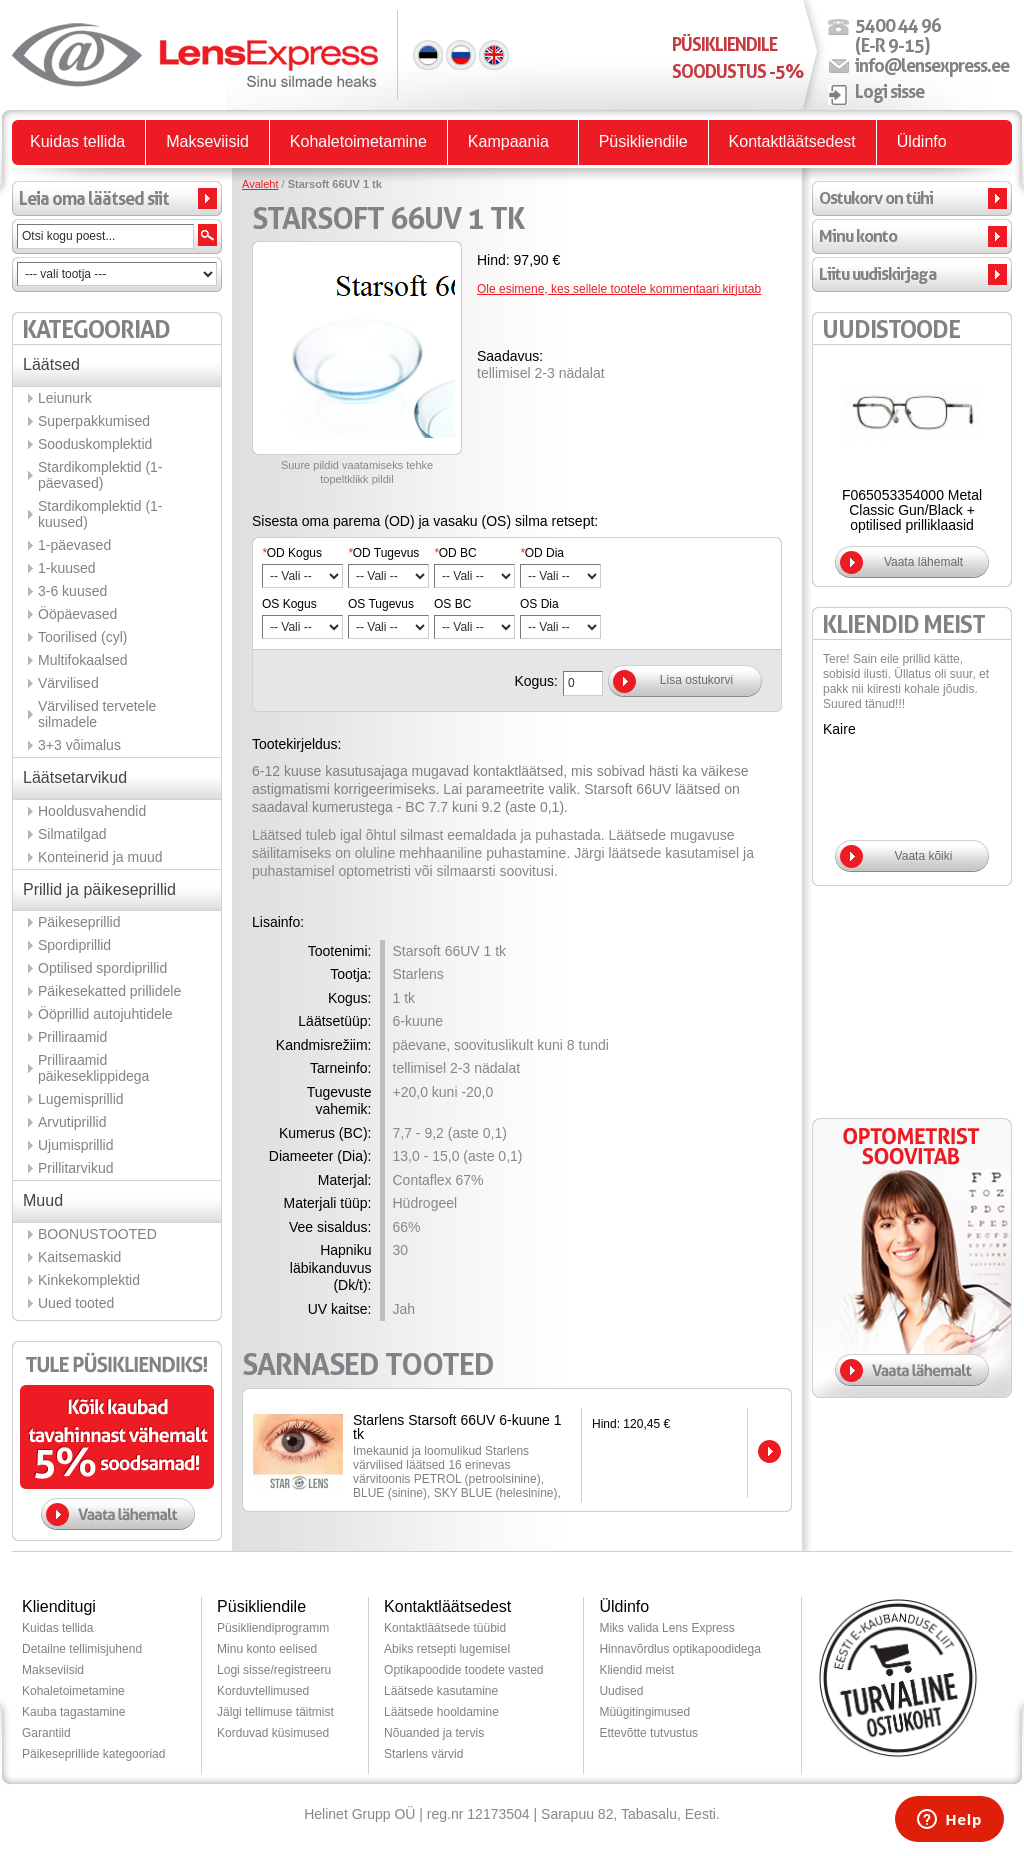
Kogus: (536, 681)
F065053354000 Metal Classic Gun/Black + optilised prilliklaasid (912, 510)
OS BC (452, 604)
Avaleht (260, 184)
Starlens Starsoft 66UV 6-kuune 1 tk (457, 1427)
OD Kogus (292, 553)
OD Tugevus (383, 553)
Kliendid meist (636, 1670)
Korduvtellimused (263, 1691)
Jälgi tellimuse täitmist (275, 1712)
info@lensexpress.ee (932, 65)
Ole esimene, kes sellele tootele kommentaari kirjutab (619, 289)
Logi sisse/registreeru (274, 1670)
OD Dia (542, 553)
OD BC (455, 553)
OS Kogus (289, 604)
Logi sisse (889, 91)
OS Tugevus (381, 604)
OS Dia (539, 604)
